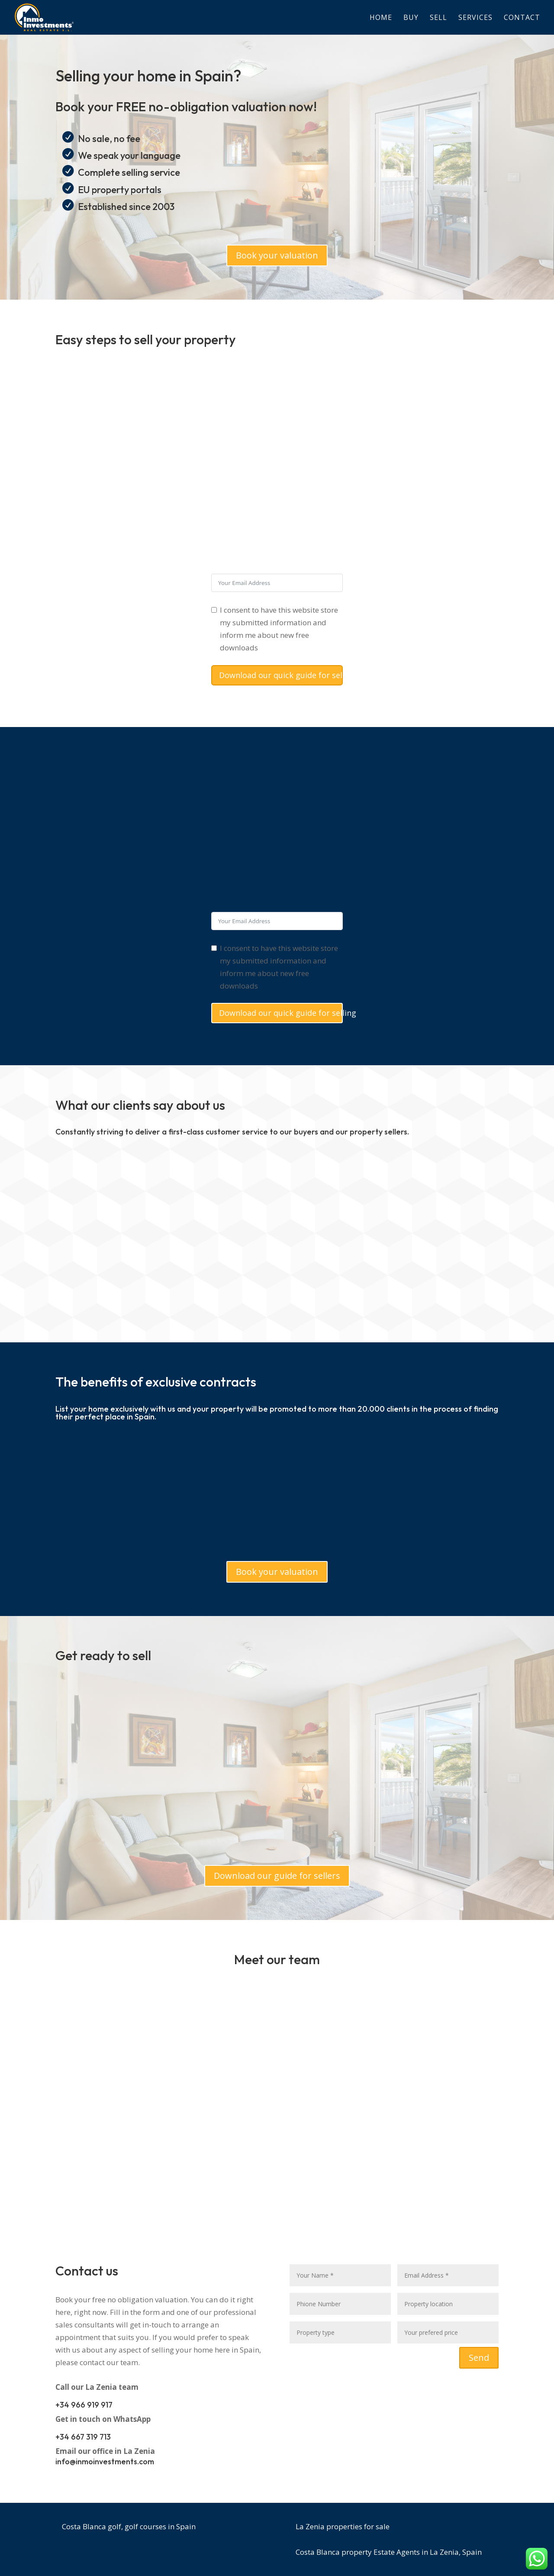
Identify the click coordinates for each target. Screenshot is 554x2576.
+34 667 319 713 (83, 2437)
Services (475, 18)
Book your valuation (277, 255)
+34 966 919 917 (84, 2405)
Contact (522, 18)
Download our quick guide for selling (281, 675)
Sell (438, 18)
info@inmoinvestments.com (104, 2461)
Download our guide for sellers (277, 1875)
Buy (411, 18)
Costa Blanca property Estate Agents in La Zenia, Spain (389, 2552)
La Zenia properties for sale (343, 2526)
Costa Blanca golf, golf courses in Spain (129, 2526)
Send (479, 2357)
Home (381, 18)
